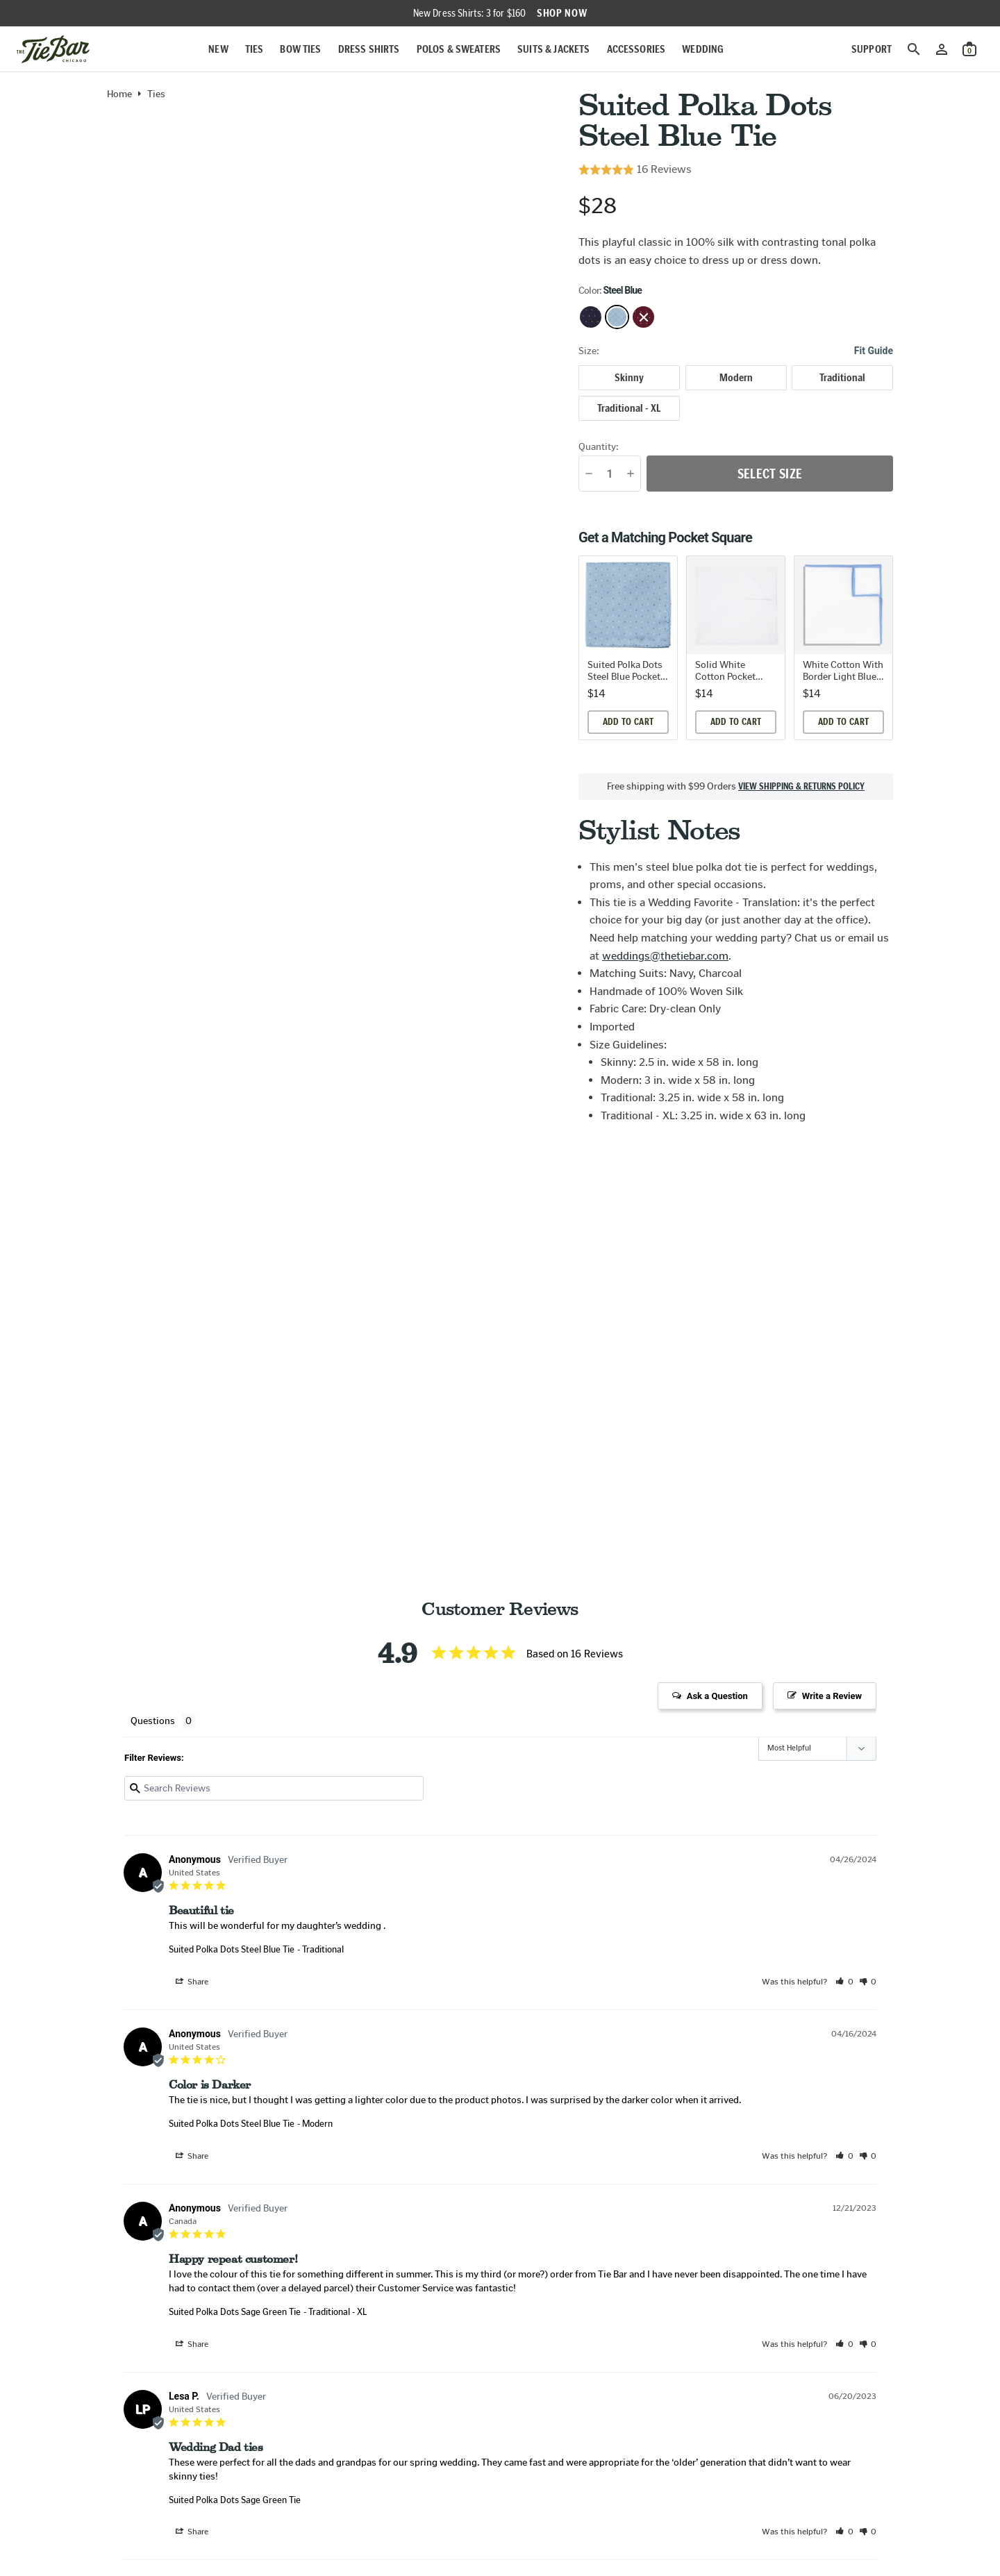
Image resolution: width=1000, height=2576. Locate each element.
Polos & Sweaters (459, 49)
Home (119, 94)
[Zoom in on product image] (331, 333)
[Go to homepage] (53, 49)
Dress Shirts (369, 49)
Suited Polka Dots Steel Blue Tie (231, 1949)
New (218, 49)
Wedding (703, 49)
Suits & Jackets (553, 49)
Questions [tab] (153, 1721)
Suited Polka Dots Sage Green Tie (235, 2312)
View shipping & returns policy (801, 787)
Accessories (636, 49)
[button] (844, 1982)
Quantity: (598, 447)
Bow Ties (300, 49)
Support (871, 49)
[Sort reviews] (817, 1749)
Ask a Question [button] (717, 1696)
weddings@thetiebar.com (665, 955)
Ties (254, 49)
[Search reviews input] (274, 1788)
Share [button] (192, 1981)
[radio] (629, 377)
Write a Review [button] (832, 1696)
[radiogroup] (735, 393)
